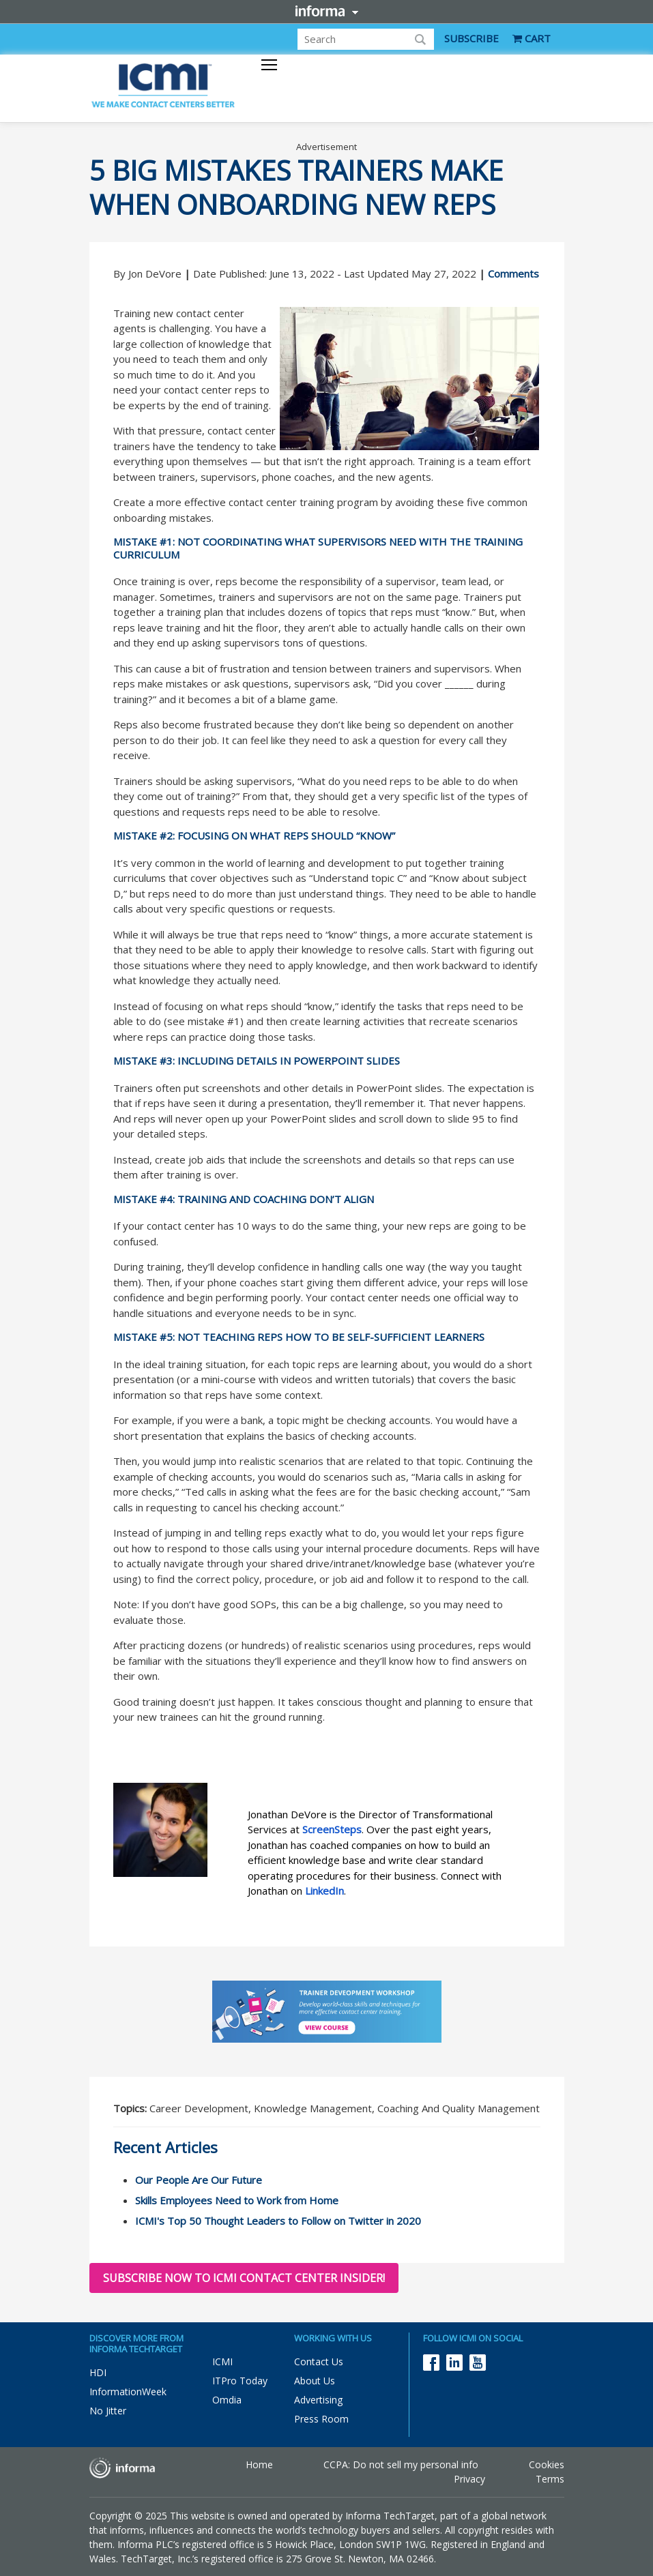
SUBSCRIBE (471, 38)
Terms (550, 2478)
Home (259, 2464)
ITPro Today (239, 2380)
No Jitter (107, 2410)
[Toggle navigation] (269, 66)
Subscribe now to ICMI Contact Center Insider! (244, 2277)
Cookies (546, 2464)
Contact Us (318, 2361)
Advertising (318, 2399)
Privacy (469, 2478)
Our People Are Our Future (198, 2180)
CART (531, 38)
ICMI (222, 2361)
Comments (513, 273)
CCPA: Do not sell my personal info (400, 2464)
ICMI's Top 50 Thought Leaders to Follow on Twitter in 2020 (278, 2220)
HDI (97, 2372)
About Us (314, 2380)
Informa (326, 10)
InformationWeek (127, 2391)
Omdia (227, 2399)
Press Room (321, 2418)
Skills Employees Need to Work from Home (236, 2200)
